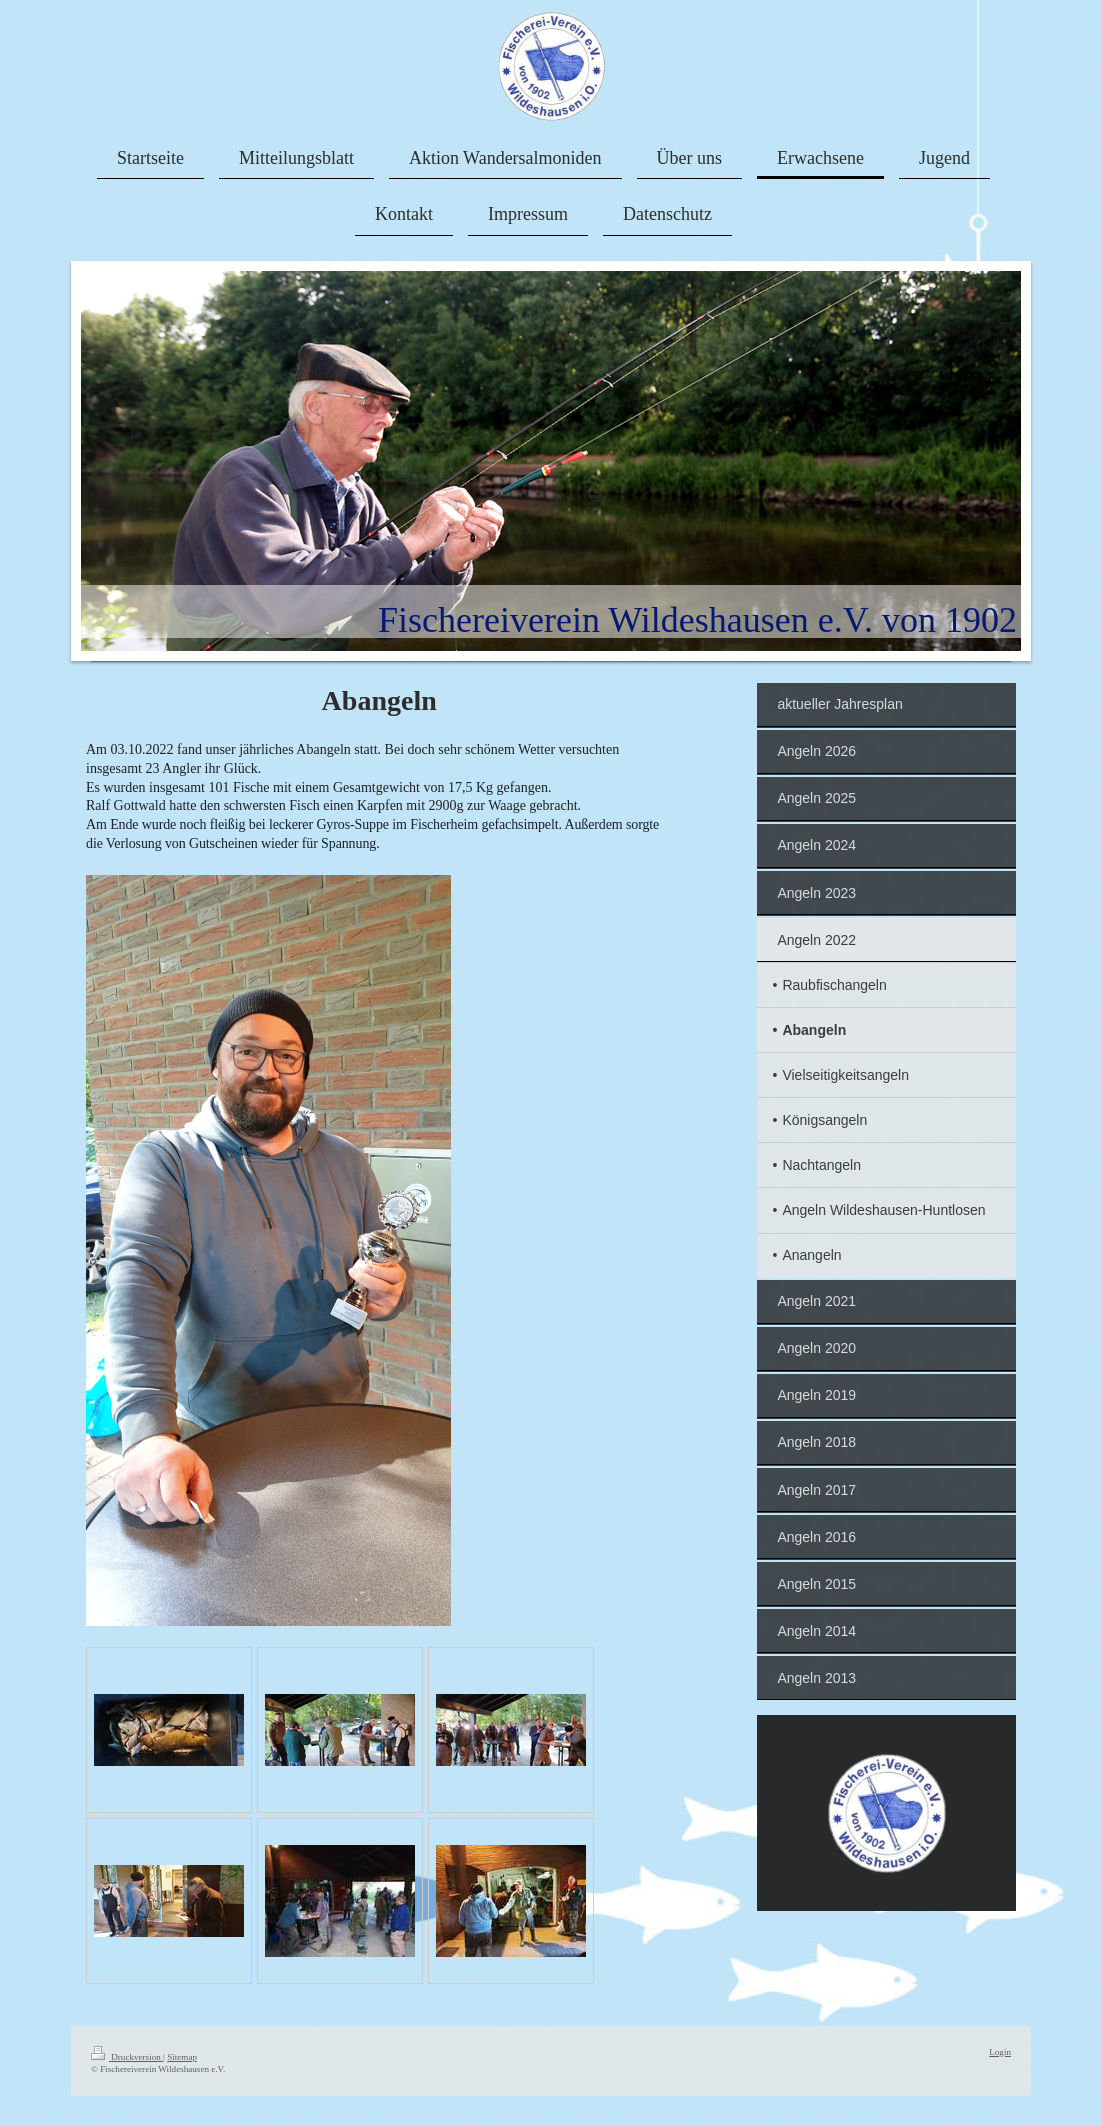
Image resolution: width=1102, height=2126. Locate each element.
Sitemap (182, 2057)
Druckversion (127, 2057)
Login (1000, 2052)
